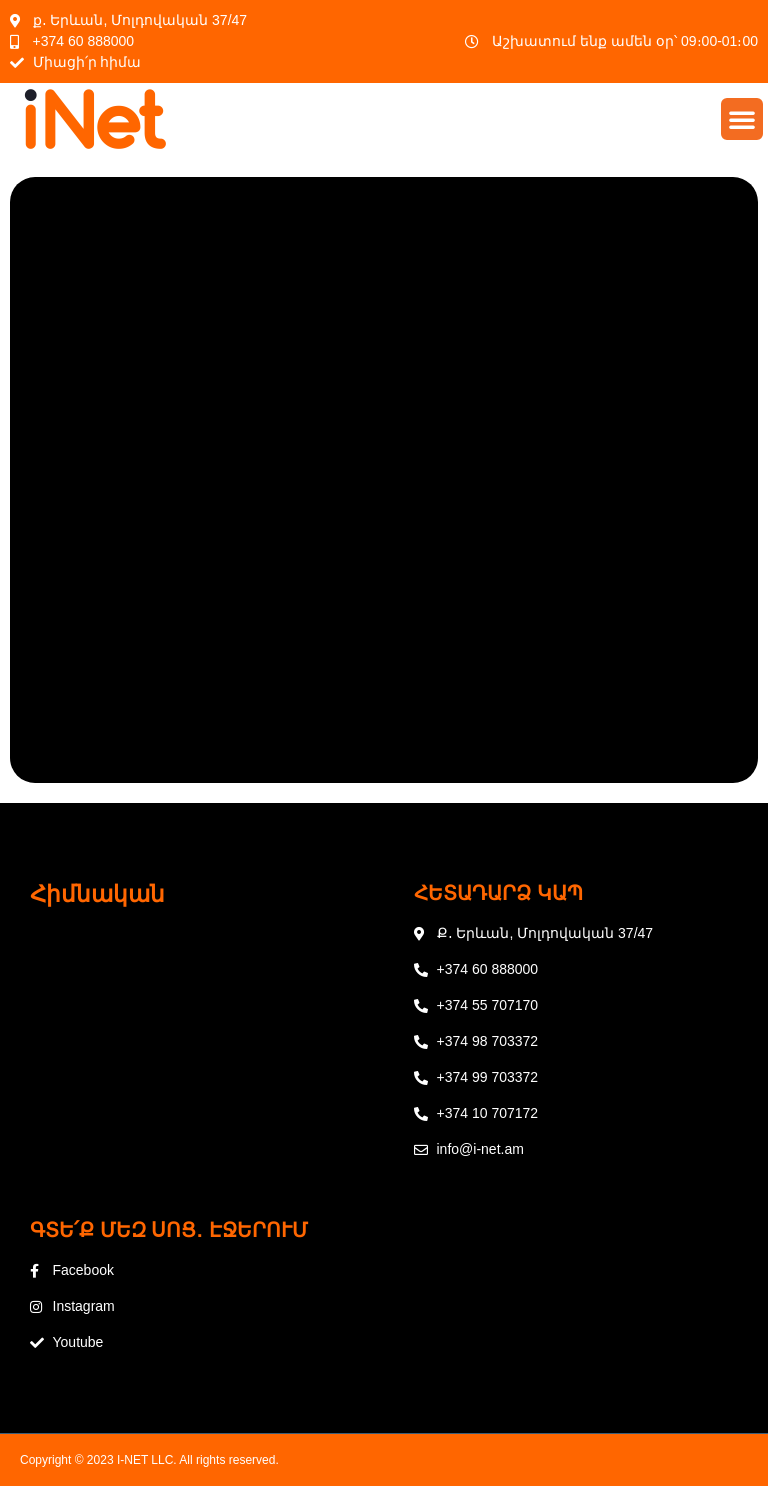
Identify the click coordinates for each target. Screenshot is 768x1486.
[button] (742, 119)
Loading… (384, 477)
